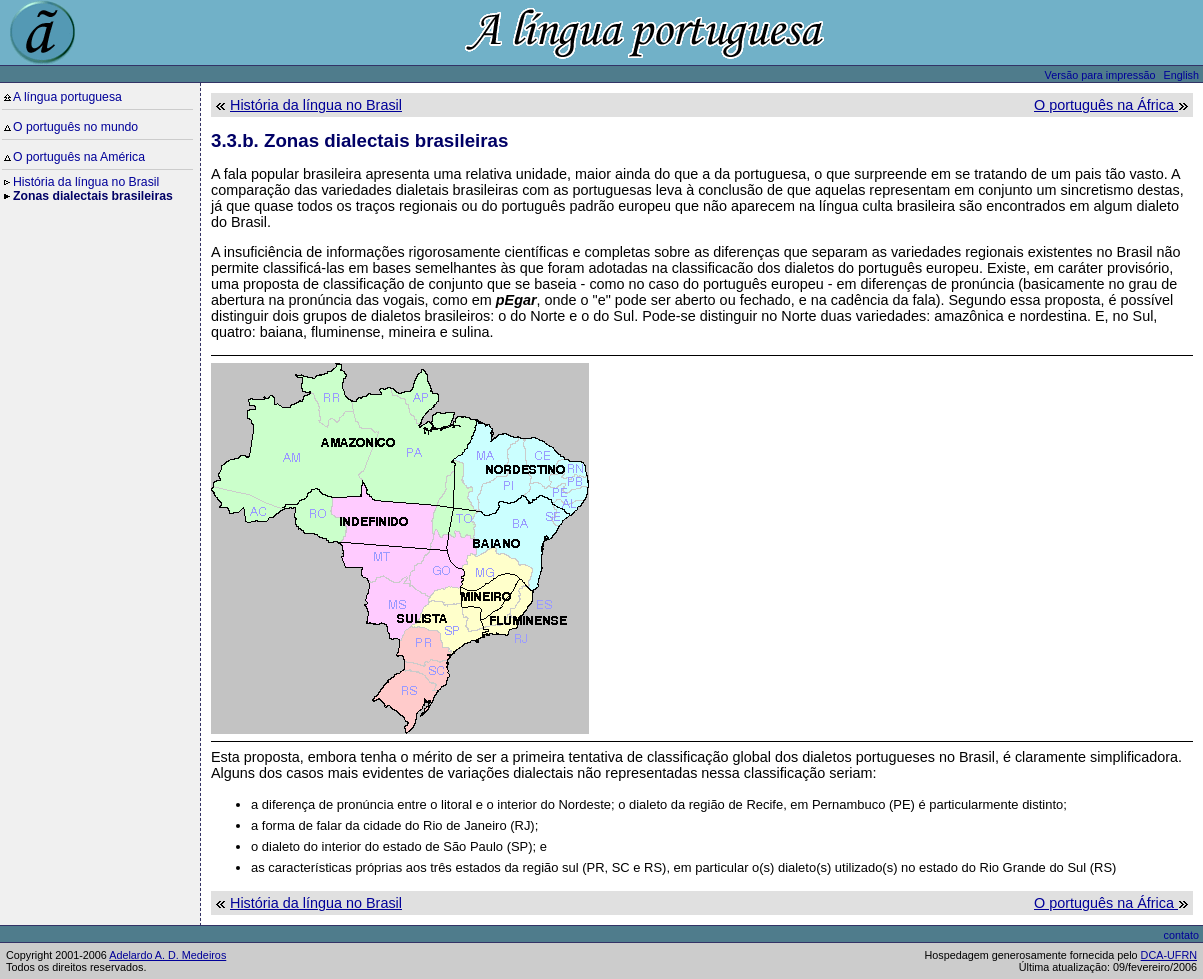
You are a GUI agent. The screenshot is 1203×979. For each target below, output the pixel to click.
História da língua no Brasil (86, 182)
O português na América (79, 157)
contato (1181, 935)
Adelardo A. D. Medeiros (167, 955)
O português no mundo (75, 127)
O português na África (1106, 105)
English (1181, 75)
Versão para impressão (1100, 75)
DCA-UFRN (1169, 955)
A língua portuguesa (67, 97)
